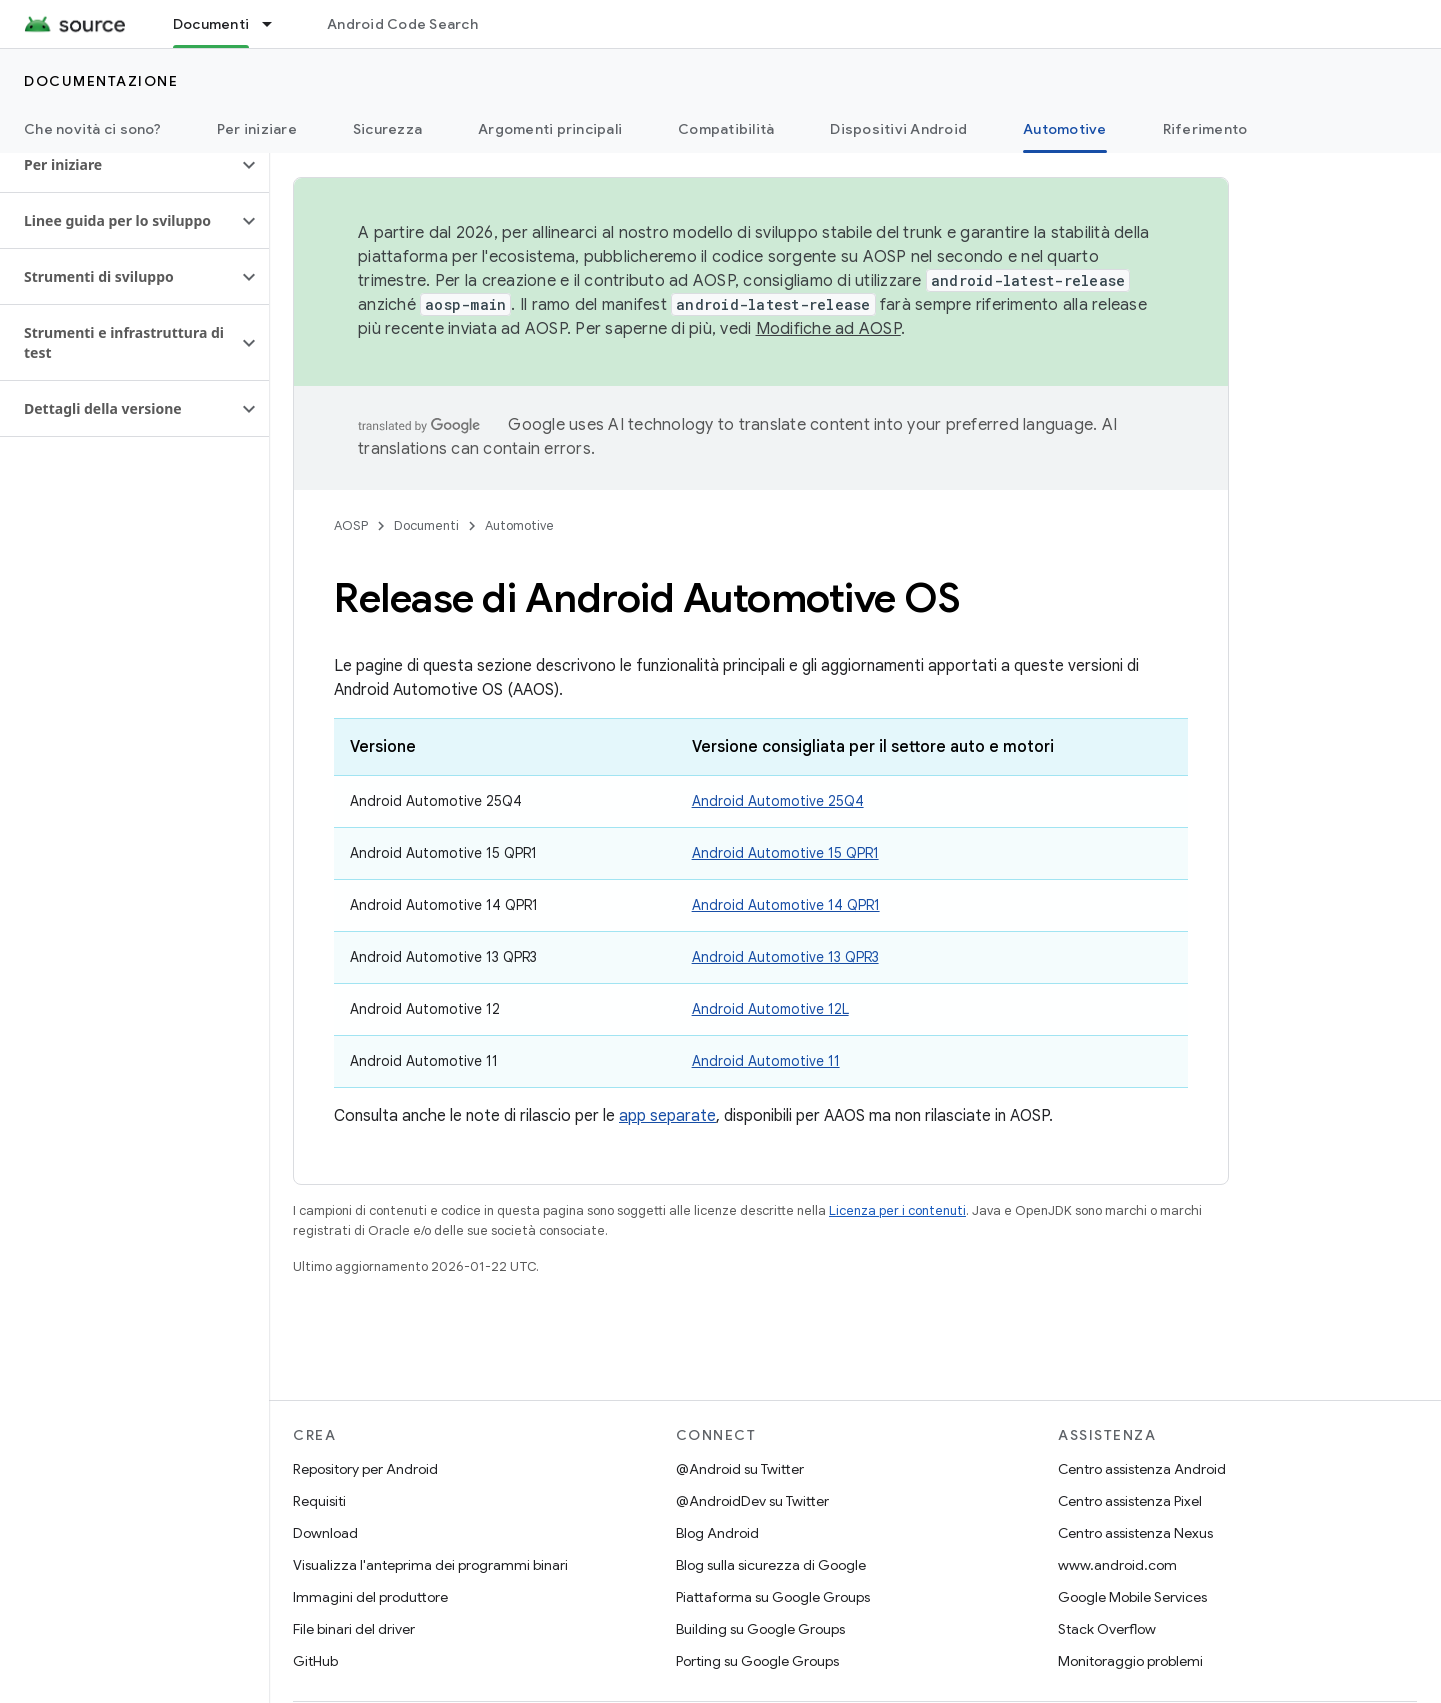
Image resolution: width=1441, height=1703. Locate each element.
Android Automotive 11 (766, 1061)
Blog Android (717, 1533)
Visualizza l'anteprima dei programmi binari (430, 1565)
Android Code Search (402, 24)
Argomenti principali (550, 129)
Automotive (519, 525)
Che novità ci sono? (92, 129)
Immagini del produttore (370, 1597)
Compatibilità (726, 129)
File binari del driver (354, 1629)
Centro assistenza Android (1142, 1469)
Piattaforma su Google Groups (773, 1597)
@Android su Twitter (740, 1469)
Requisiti (319, 1501)
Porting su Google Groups (757, 1661)
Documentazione (101, 81)
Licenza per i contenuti (897, 1210)
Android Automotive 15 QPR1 (785, 853)
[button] (118, 165)
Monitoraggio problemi (1130, 1661)
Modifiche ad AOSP (828, 329)
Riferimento (1205, 129)
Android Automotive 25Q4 (778, 801)
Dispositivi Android (898, 129)
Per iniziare (257, 129)
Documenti (426, 525)
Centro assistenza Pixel (1130, 1501)
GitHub (315, 1661)
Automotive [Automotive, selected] (1065, 129)
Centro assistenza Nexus (1135, 1533)
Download (325, 1533)
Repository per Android (365, 1469)
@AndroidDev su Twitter (752, 1501)
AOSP (351, 525)
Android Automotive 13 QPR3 (785, 957)
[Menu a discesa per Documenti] (276, 24)
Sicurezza (387, 129)
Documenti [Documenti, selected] (211, 24)
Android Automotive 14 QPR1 (786, 905)
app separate (667, 1116)
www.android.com (1117, 1565)
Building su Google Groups (760, 1629)
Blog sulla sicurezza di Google (771, 1565)
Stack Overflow (1107, 1629)
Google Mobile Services (1132, 1597)
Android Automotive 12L (770, 1009)
